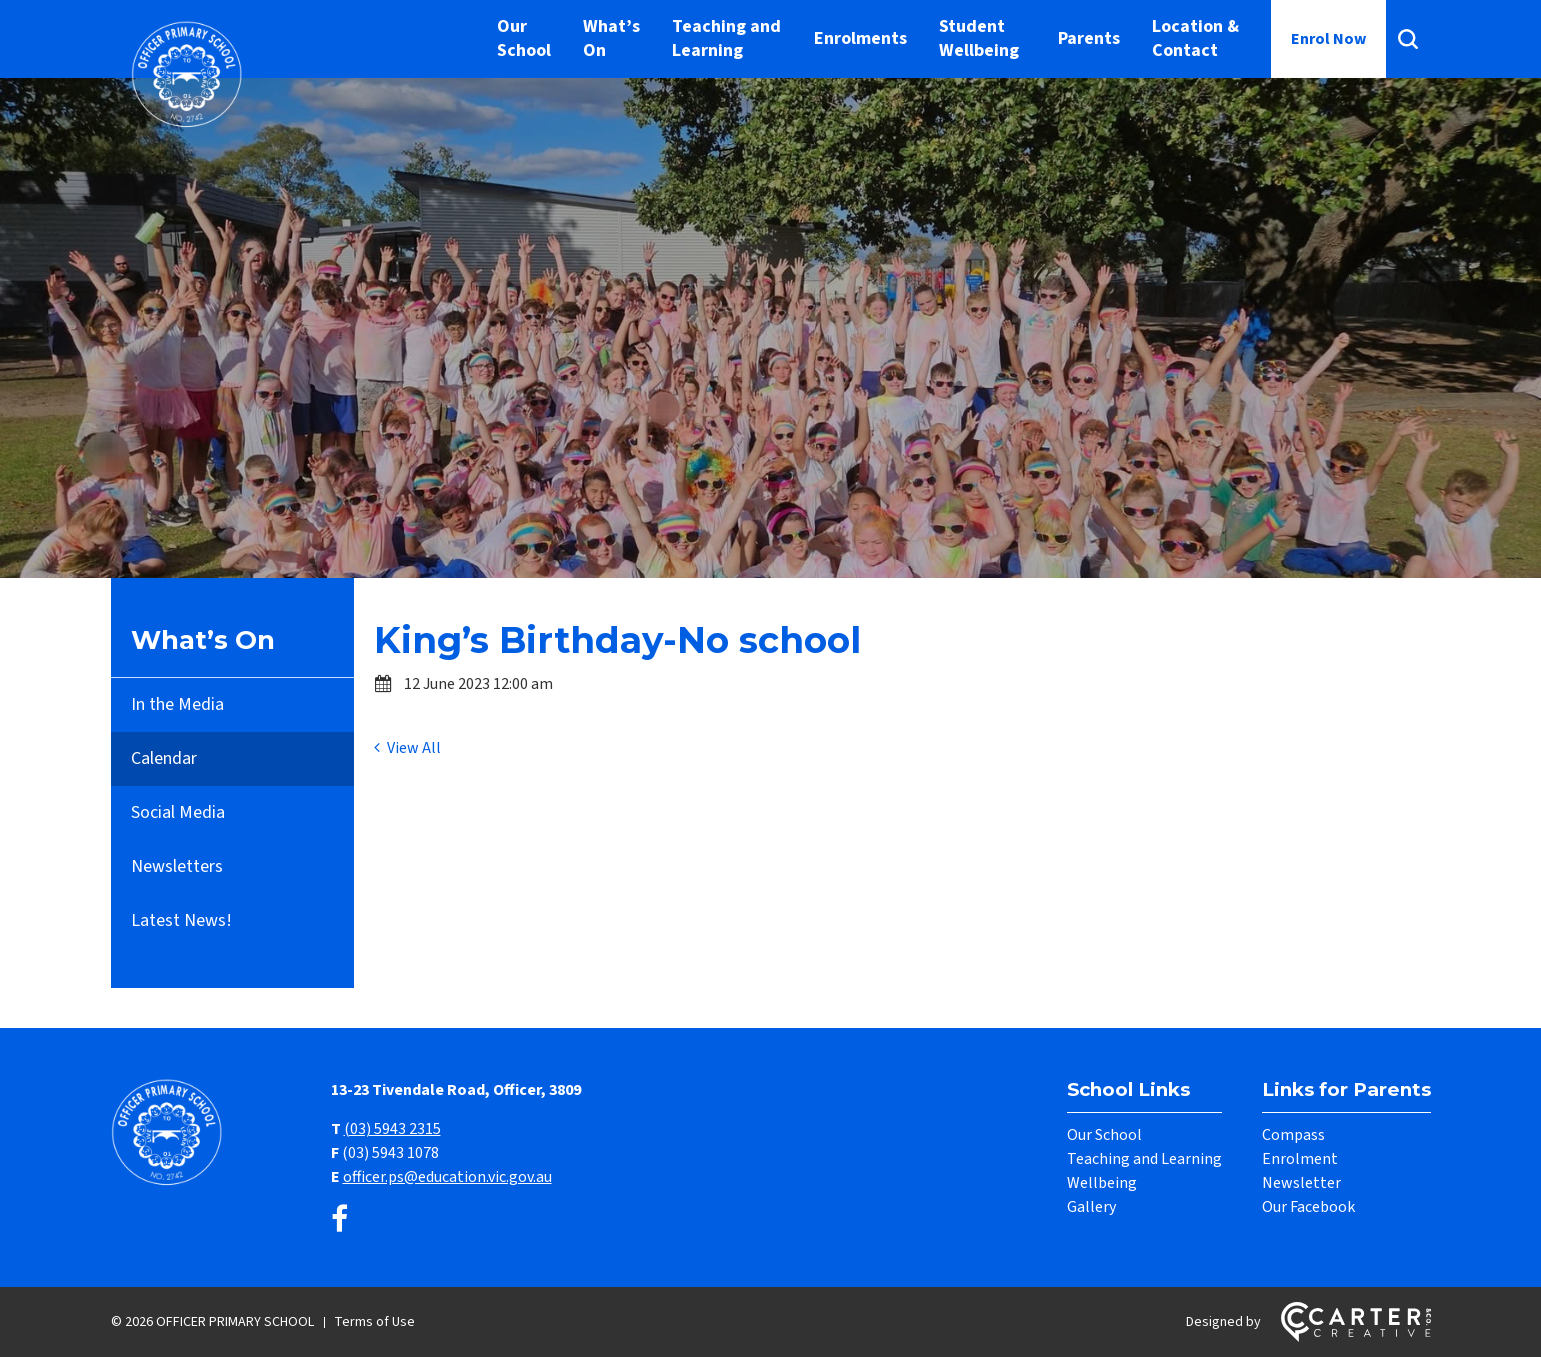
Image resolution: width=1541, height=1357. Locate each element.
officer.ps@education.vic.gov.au (447, 1177)
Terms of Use (374, 1322)
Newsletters (177, 866)
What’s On (611, 38)
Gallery (1091, 1207)
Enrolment (1300, 1159)
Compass (1293, 1135)
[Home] (171, 1183)
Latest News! (181, 920)
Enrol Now (1328, 39)
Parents (1089, 38)
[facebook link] (339, 1220)
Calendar (164, 758)
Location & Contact (1195, 38)
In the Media (177, 704)
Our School (524, 38)
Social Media (178, 812)
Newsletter (1301, 1183)
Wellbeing (1102, 1183)
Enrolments (860, 38)
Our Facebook (1308, 1207)
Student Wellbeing (979, 38)
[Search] (1408, 39)
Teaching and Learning (726, 38)
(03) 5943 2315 (392, 1129)
